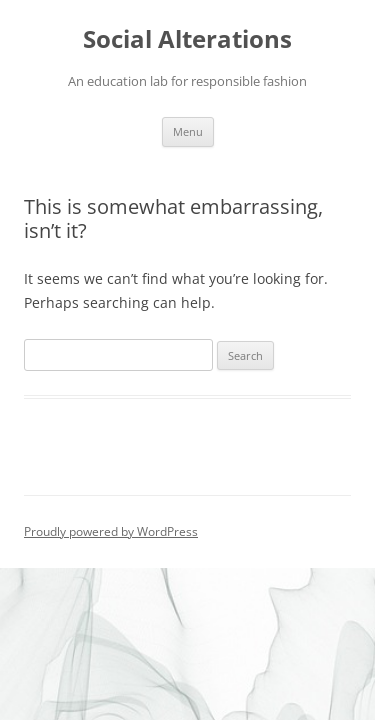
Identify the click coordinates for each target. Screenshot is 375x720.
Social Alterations (187, 39)
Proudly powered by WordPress (111, 531)
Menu (188, 131)
